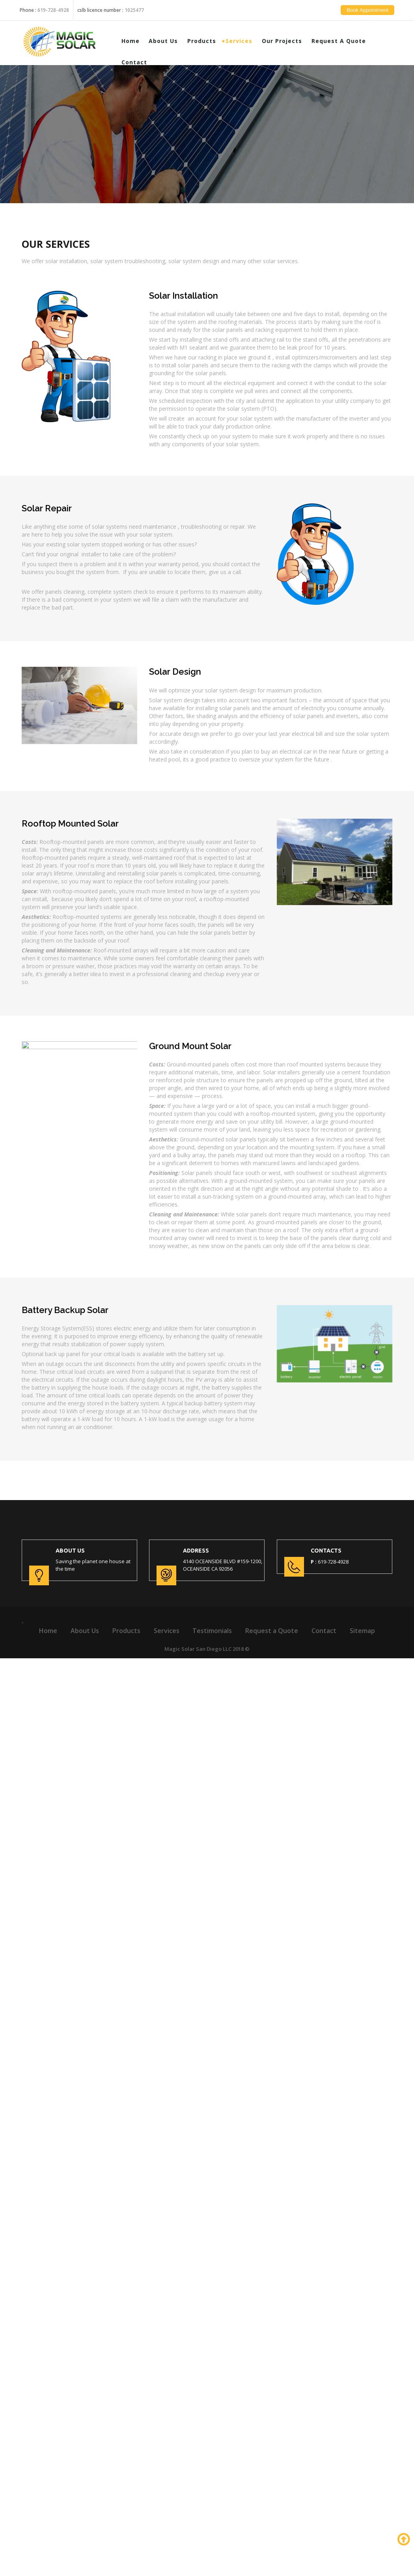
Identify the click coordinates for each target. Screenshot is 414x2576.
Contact (140, 61)
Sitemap (362, 1630)
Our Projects (288, 40)
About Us (169, 40)
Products (208, 40)
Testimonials (212, 1630)
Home (136, 40)
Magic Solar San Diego (193, 1648)
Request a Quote (344, 40)
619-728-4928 (53, 4)
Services (245, 40)
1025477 (134, 4)
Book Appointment (374, 16)
